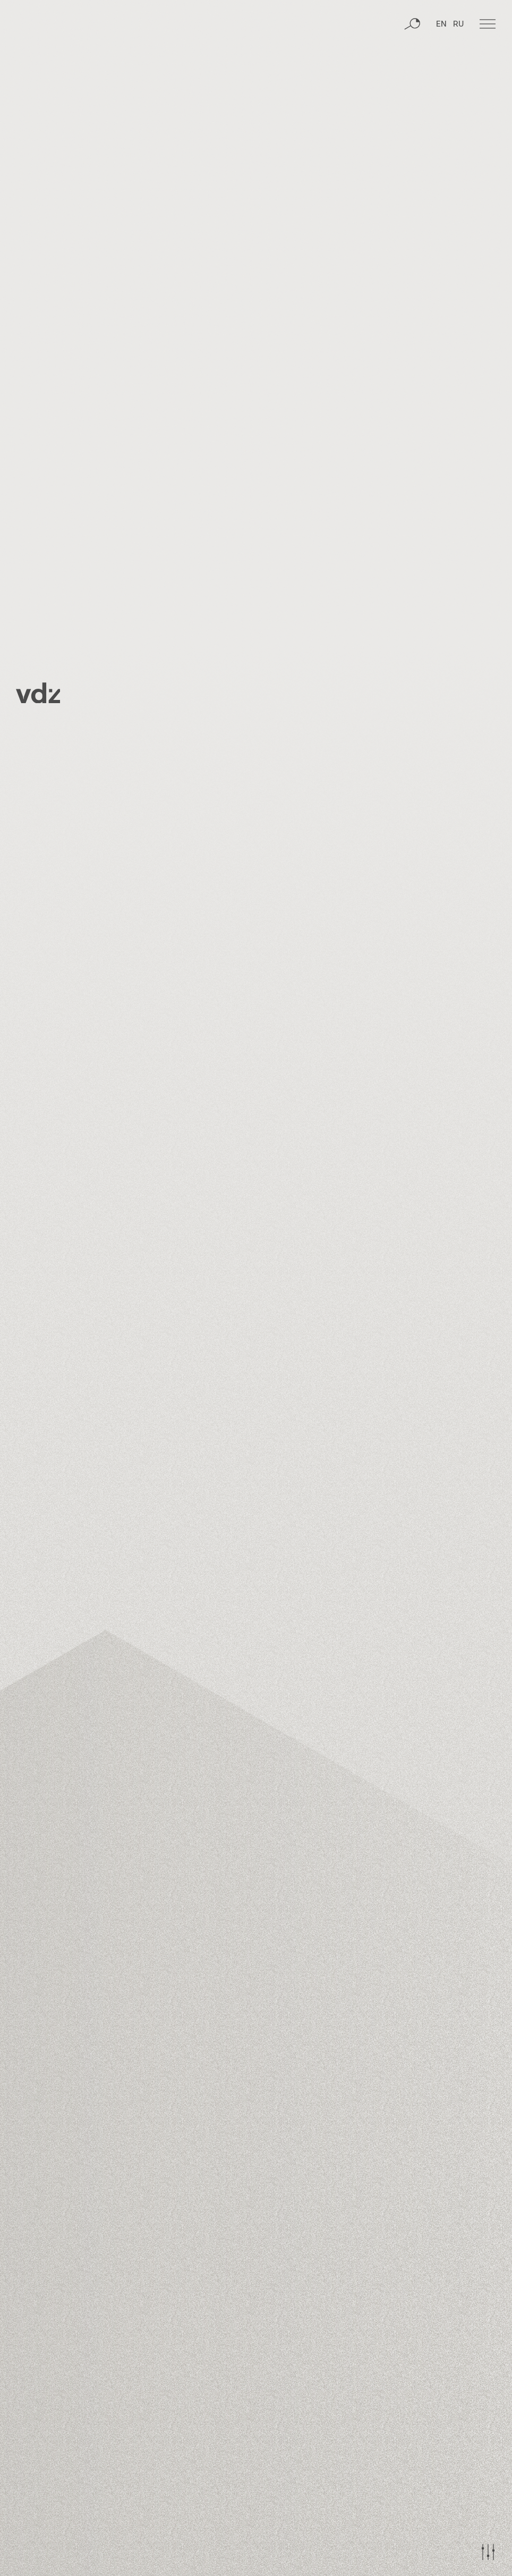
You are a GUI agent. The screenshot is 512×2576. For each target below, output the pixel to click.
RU (458, 66)
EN (441, 66)
